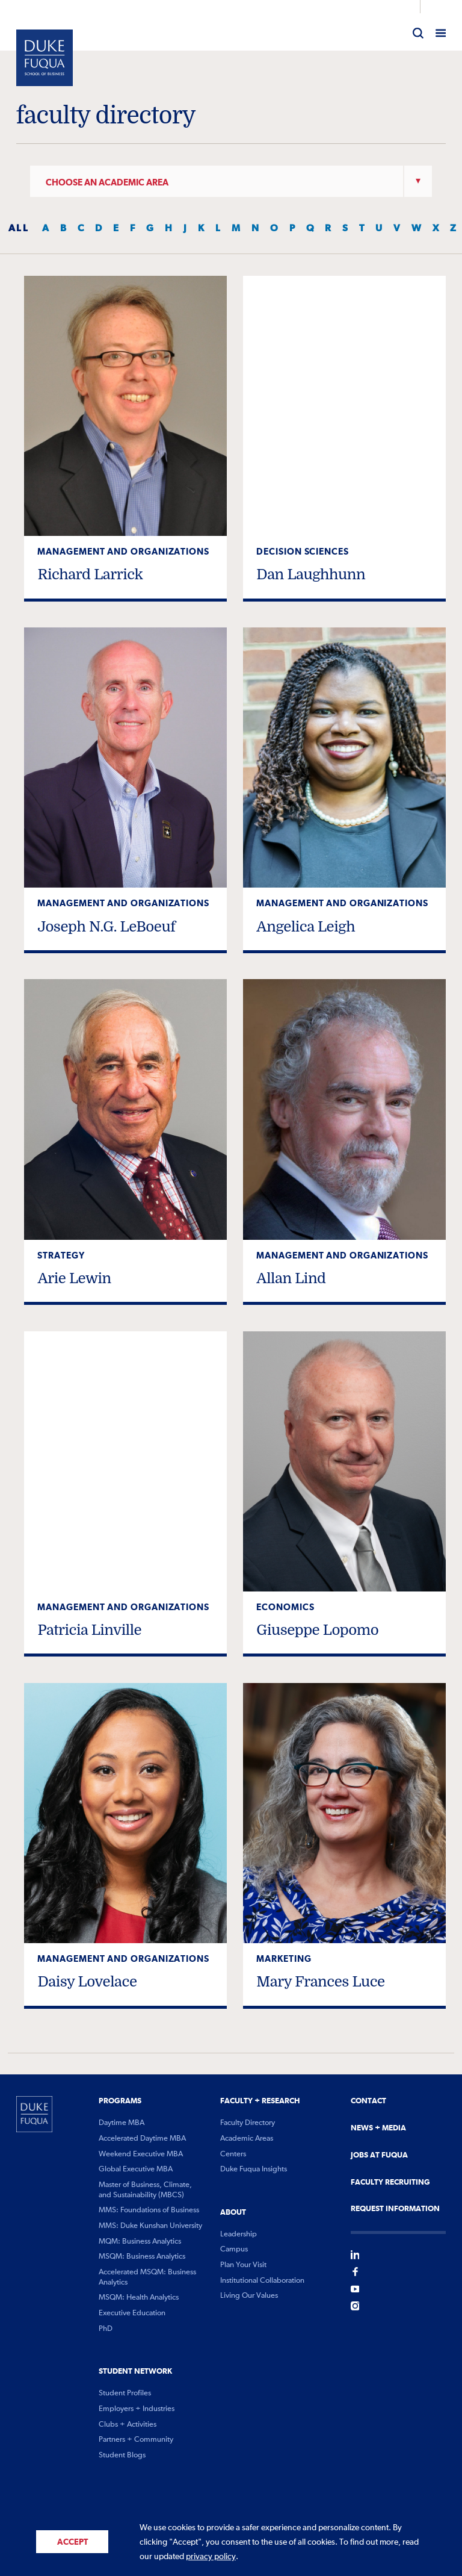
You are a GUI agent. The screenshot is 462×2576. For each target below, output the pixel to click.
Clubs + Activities (127, 2424)
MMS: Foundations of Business (149, 2210)
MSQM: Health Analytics (139, 2297)
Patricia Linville (89, 1630)
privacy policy (211, 2557)
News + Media (378, 2128)
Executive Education (132, 2313)
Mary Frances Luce (320, 1981)
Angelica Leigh (305, 926)
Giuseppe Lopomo (317, 1630)
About (233, 2212)
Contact (368, 2101)
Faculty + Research (260, 2101)
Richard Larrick (90, 574)
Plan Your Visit (243, 2265)
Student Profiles (125, 2393)
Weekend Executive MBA (141, 2154)
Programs (120, 2101)
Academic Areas (246, 2138)
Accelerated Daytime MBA (142, 2138)
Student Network (135, 2371)
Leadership (238, 2234)
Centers (233, 2154)
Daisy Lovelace (87, 1981)
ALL (19, 228)
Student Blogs (122, 2455)
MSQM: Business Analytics (142, 2256)
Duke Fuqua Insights (253, 2169)
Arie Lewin (74, 1278)
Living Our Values (249, 2296)
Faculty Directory (247, 2123)
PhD (105, 2329)
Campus (234, 2249)
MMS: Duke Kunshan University (150, 2226)
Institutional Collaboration (262, 2281)
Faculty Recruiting (390, 2182)
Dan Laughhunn (310, 574)
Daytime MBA (121, 2123)
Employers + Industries (136, 2409)
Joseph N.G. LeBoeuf (106, 926)
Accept (72, 2542)
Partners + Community (136, 2440)
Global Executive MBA (136, 2169)
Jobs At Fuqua (379, 2155)
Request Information (395, 2208)
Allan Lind (290, 1278)
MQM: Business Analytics (140, 2241)
